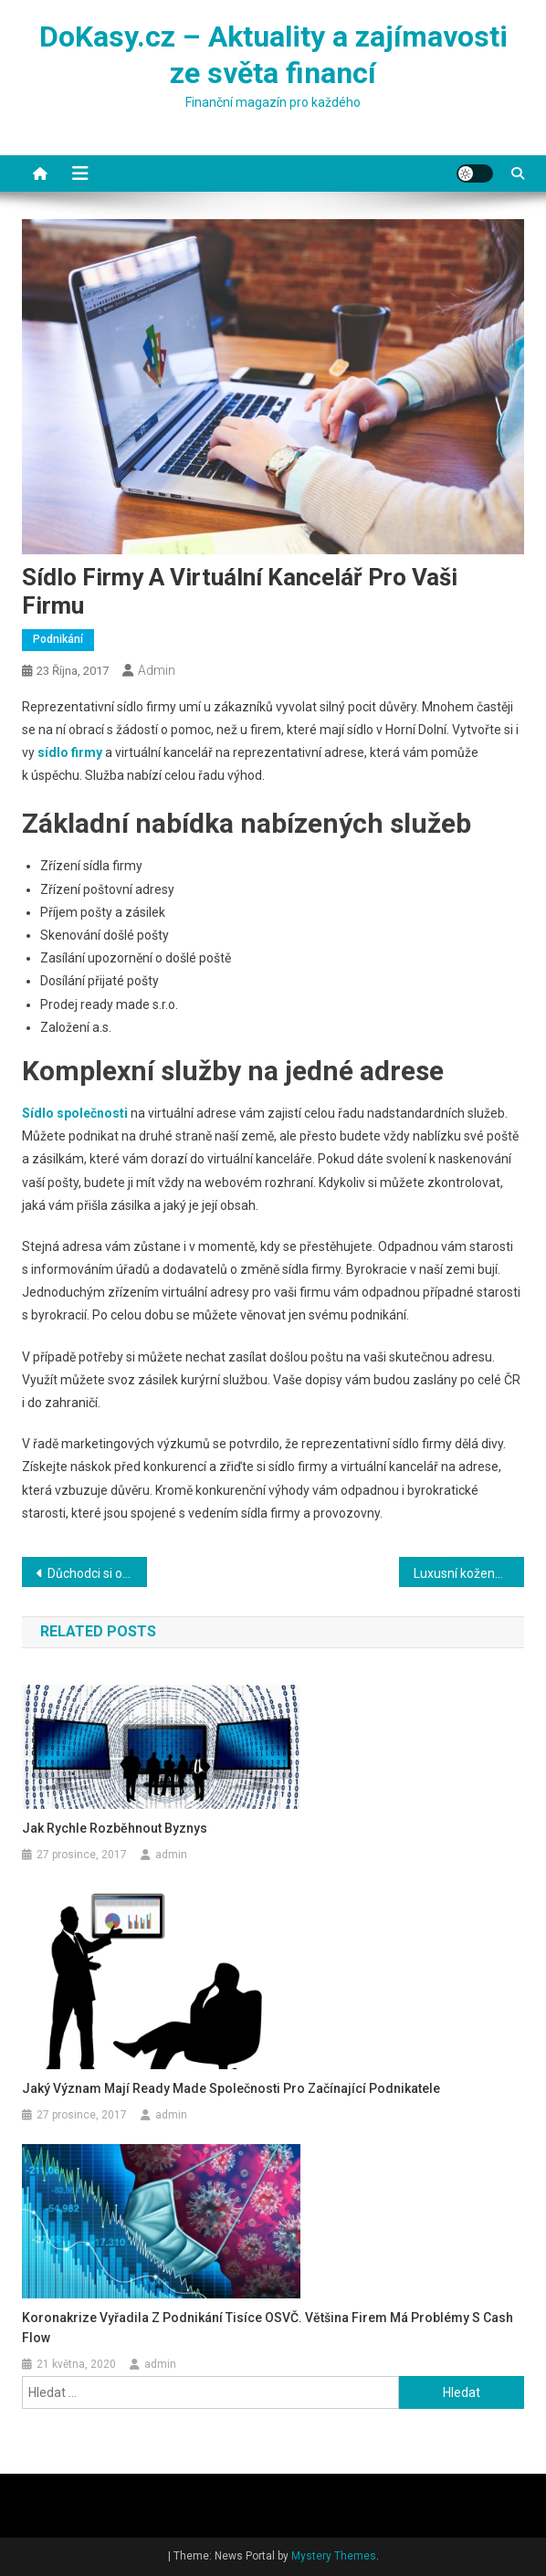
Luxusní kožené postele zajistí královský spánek (469, 1573)
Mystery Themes (333, 2556)
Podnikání (58, 639)
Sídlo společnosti (75, 1113)
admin (156, 670)
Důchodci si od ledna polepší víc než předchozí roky (97, 1573)
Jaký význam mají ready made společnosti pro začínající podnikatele (231, 2088)
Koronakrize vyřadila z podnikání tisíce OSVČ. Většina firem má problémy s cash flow (267, 2327)
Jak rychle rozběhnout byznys (114, 1828)
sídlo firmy (69, 752)
